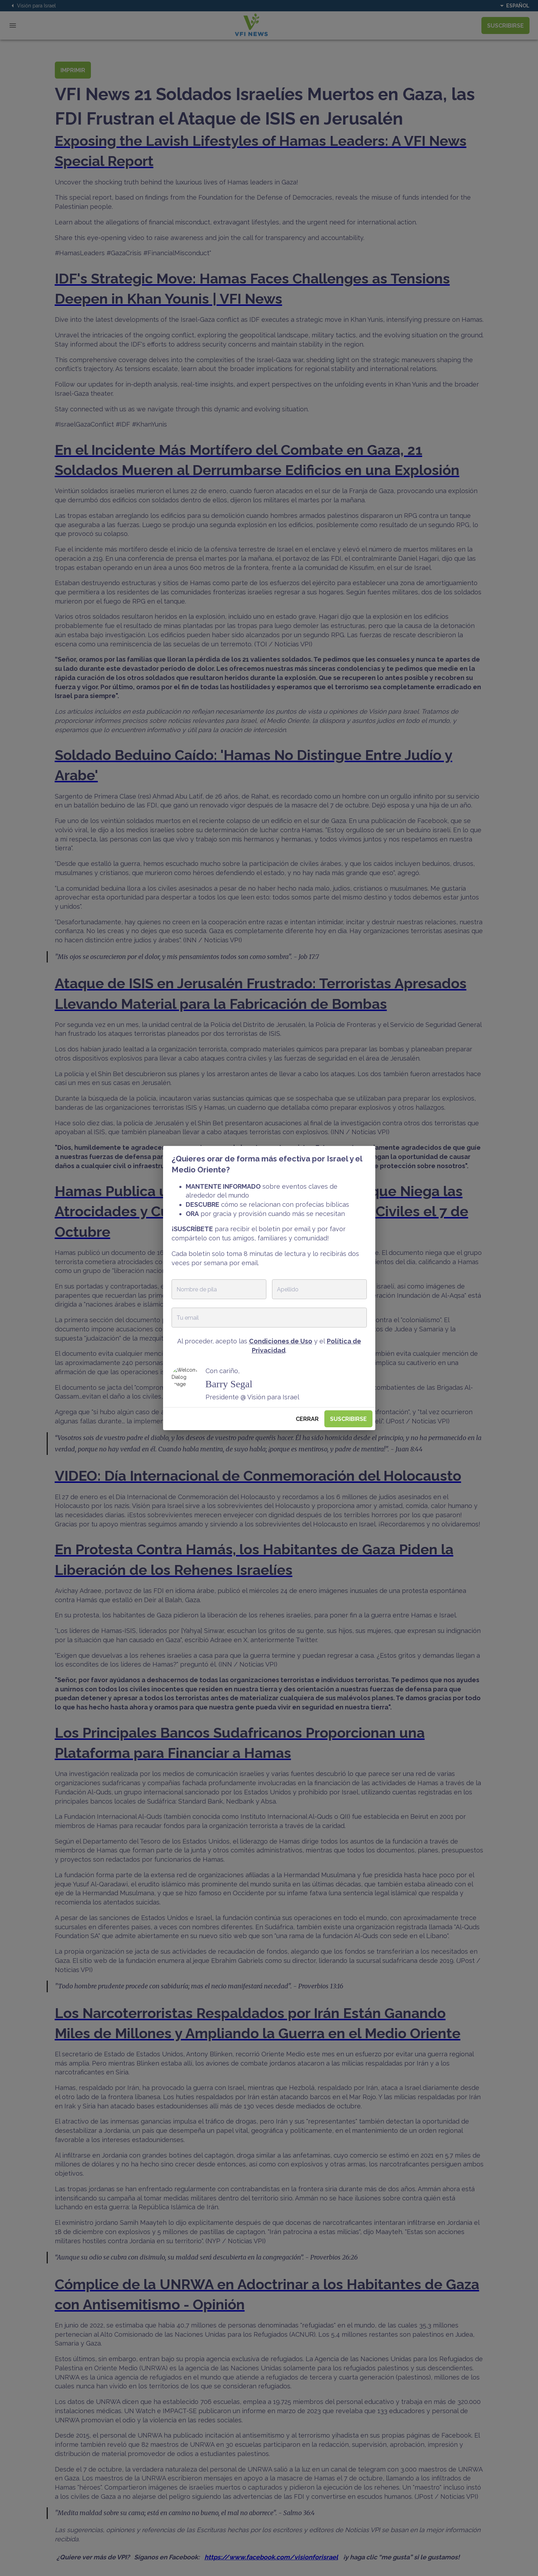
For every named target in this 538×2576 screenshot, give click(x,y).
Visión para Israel (32, 5)
